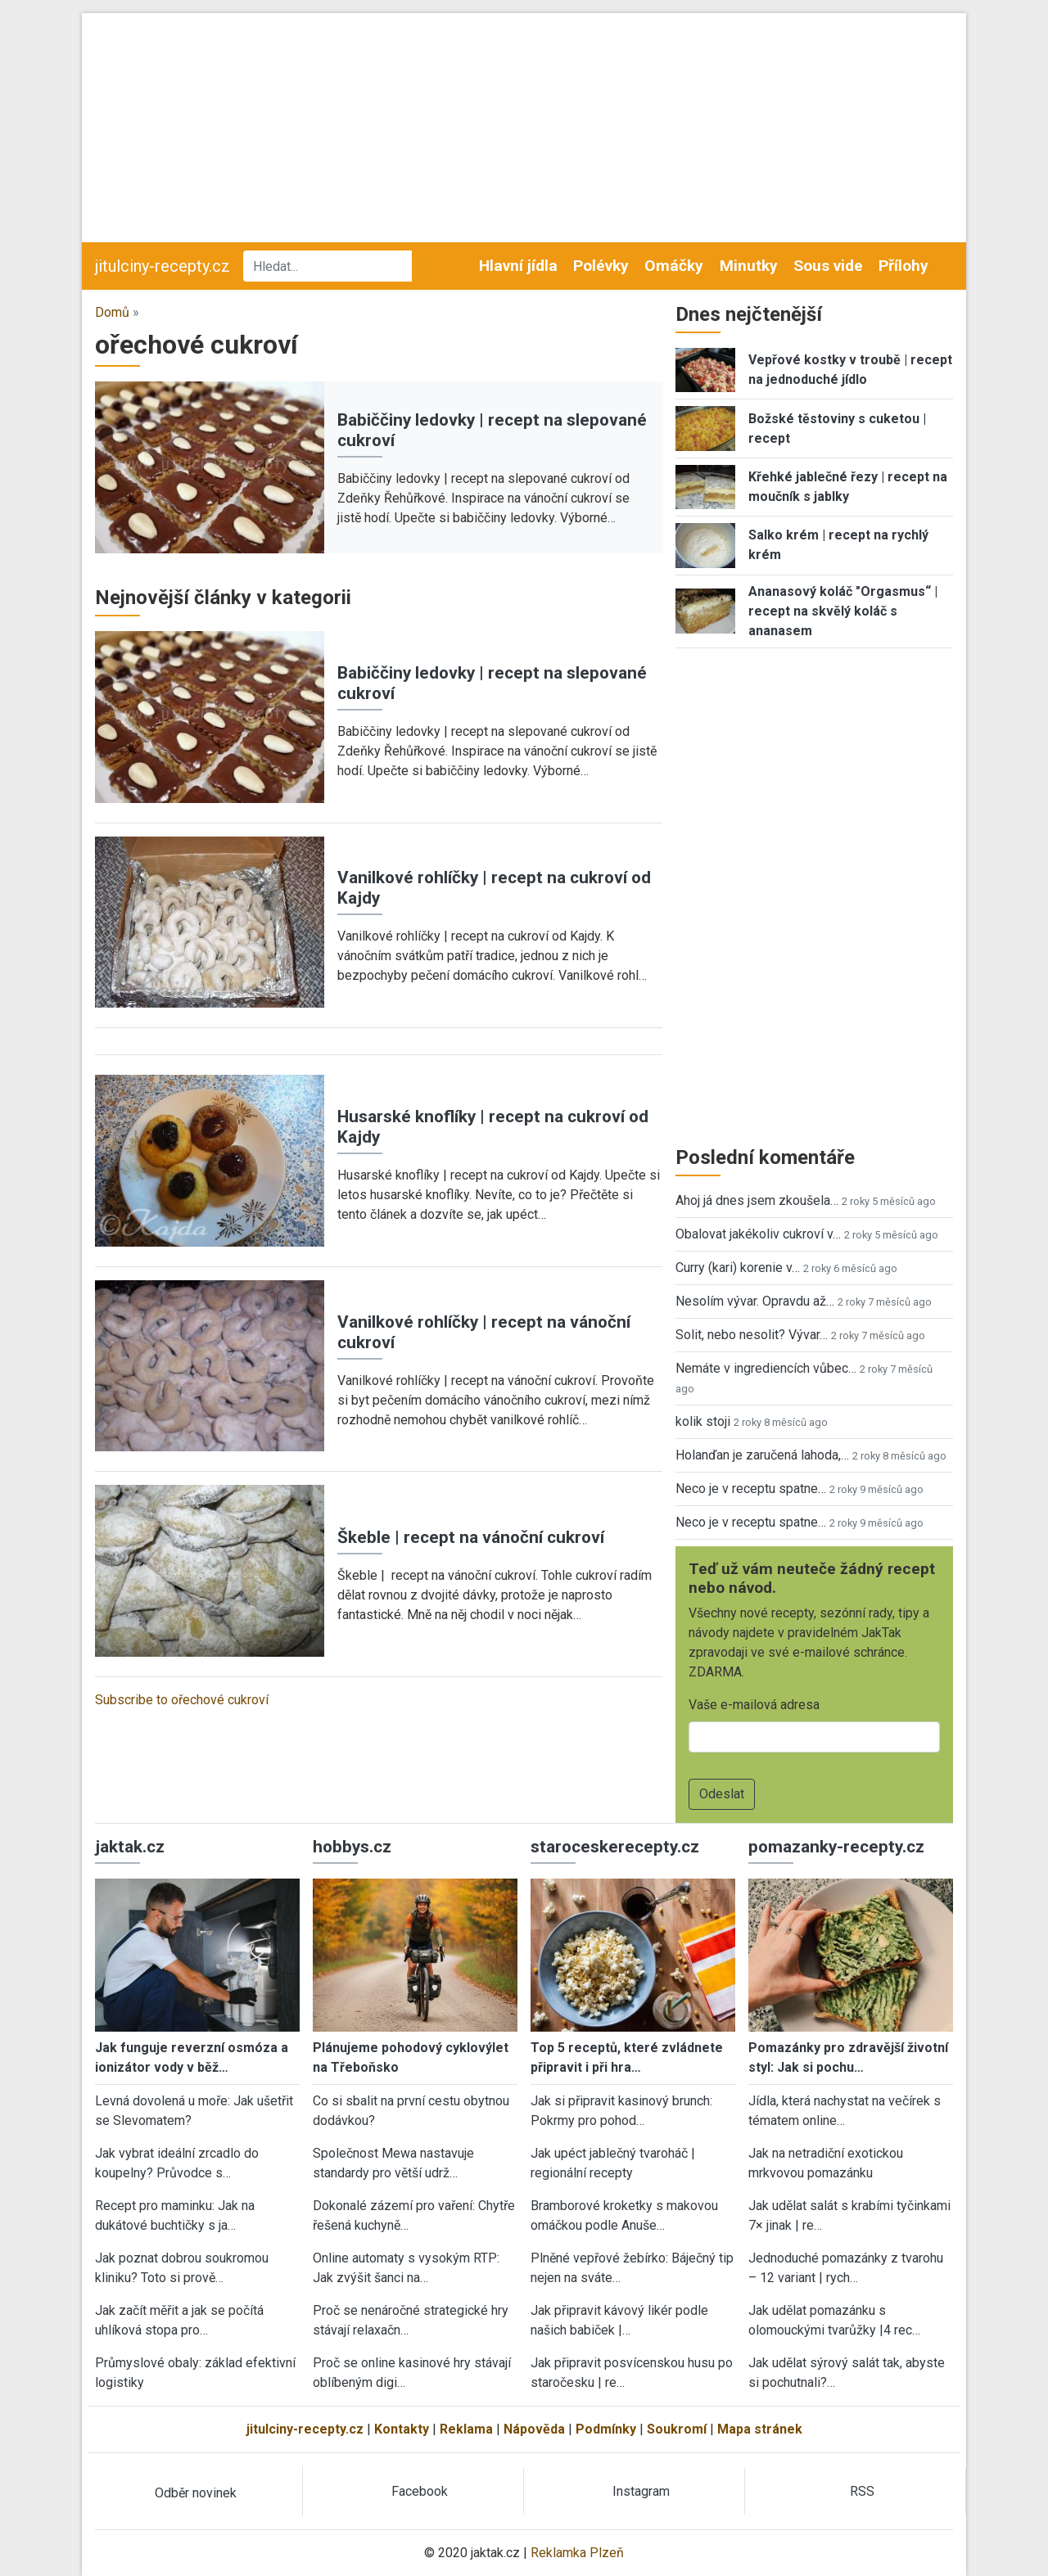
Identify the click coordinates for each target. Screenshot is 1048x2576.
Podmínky (606, 2429)
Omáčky (673, 265)
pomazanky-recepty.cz (836, 1846)
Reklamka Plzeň (577, 2552)
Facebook (419, 2491)
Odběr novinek (196, 2493)
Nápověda (534, 2429)
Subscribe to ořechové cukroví (182, 1700)
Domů (112, 312)
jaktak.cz (130, 1846)
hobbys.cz (352, 1846)
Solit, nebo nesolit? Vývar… (751, 1334)
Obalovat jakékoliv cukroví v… (758, 1234)
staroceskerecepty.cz (615, 1846)
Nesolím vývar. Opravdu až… (754, 1301)
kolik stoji (702, 1421)
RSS (862, 2491)
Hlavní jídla (518, 265)
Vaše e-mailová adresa (754, 1704)
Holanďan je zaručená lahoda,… (762, 1455)
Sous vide (828, 265)
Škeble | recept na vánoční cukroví (470, 1537)
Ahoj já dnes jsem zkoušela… (756, 1200)
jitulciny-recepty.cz (162, 266)
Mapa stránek (759, 2429)
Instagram (641, 2491)
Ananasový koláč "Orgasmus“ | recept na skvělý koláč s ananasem (842, 611)
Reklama (466, 2429)
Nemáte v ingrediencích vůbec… (765, 1368)
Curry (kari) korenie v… (737, 1267)
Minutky (749, 265)
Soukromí (677, 2429)
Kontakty (401, 2429)
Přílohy (903, 265)
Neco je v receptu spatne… (750, 1488)
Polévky (601, 265)
